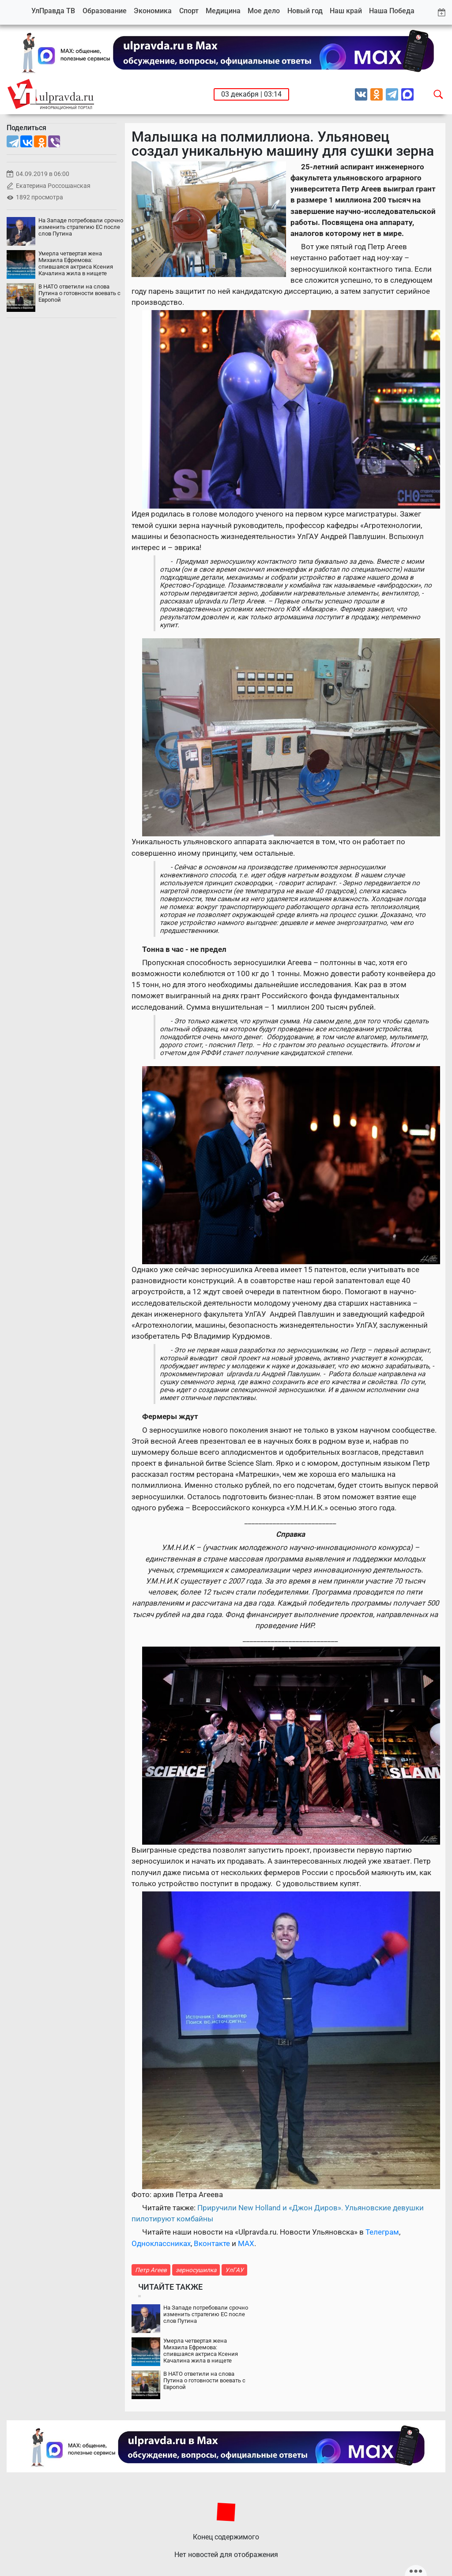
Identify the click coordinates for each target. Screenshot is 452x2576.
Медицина (223, 11)
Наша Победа (391, 11)
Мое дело (264, 11)
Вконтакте (212, 2243)
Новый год (305, 11)
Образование (105, 11)
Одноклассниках (161, 2243)
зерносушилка (196, 2269)
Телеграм (382, 2232)
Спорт (189, 11)
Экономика (153, 11)
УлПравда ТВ (53, 11)
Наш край (346, 11)
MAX (246, 2243)
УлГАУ (234, 2269)
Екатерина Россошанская (53, 186)
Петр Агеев (151, 2269)
